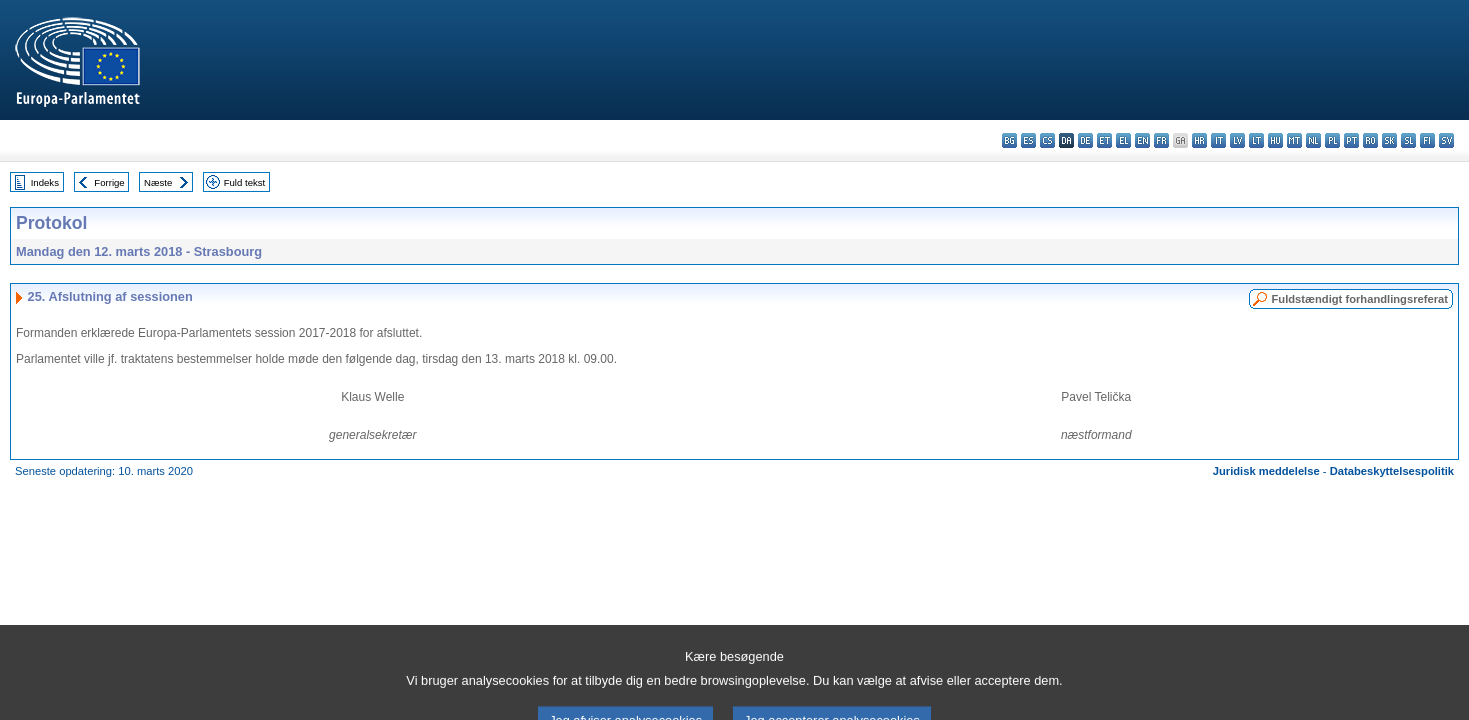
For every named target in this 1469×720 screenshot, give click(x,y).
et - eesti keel (1104, 140)
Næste (158, 182)
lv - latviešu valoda (1237, 140)
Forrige (109, 182)
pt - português (1351, 140)
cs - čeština (1047, 140)
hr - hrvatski (1199, 140)
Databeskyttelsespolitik (1392, 471)
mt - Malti (1294, 140)
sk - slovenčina (1389, 140)
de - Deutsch (1085, 140)
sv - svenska (1446, 140)
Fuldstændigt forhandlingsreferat (1359, 299)
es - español (1028, 140)
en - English (1142, 140)
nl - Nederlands (1313, 140)
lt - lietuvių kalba (1256, 140)
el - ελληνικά (1123, 140)
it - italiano (1218, 140)
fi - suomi (1427, 140)
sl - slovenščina (1408, 140)
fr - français (1161, 140)
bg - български (1009, 140)
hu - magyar (1275, 140)
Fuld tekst (245, 182)
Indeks (45, 182)
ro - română (1370, 140)
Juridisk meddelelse (1266, 471)
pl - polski (1332, 140)
